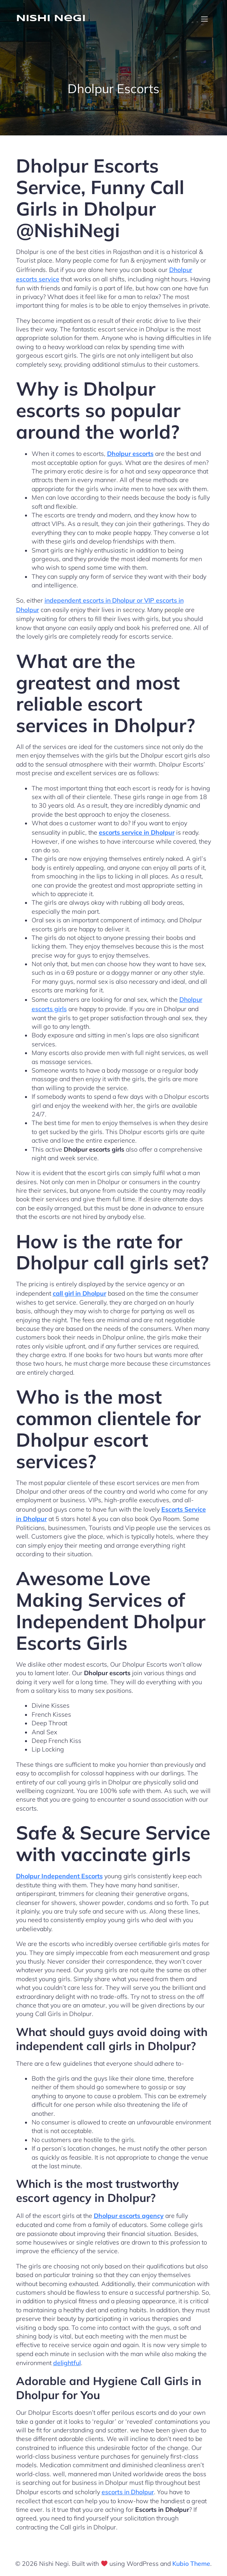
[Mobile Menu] (204, 18)
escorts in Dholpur (128, 2492)
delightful (67, 2363)
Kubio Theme (191, 2563)
